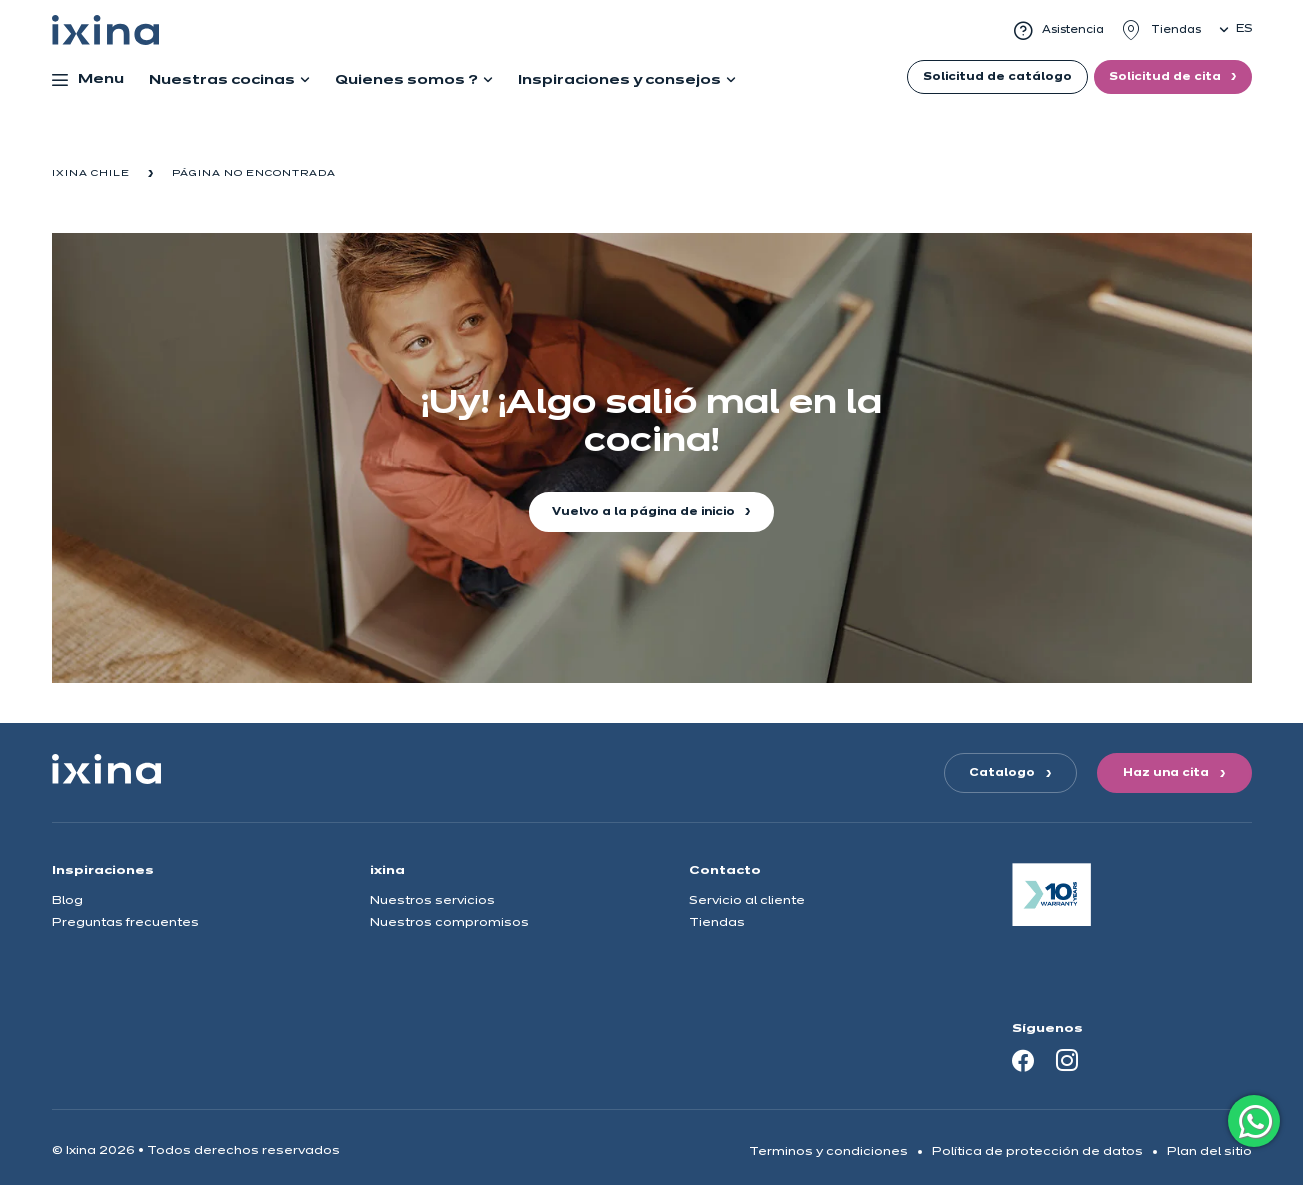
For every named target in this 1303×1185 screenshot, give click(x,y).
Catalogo (1002, 773)
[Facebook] (1023, 1060)
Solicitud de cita (1166, 77)
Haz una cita (1166, 773)
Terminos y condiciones (828, 1151)
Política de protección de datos (1037, 1151)
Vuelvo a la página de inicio (645, 512)
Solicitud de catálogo (997, 77)
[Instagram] (1067, 1060)
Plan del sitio (1209, 1151)
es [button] (1244, 29)
